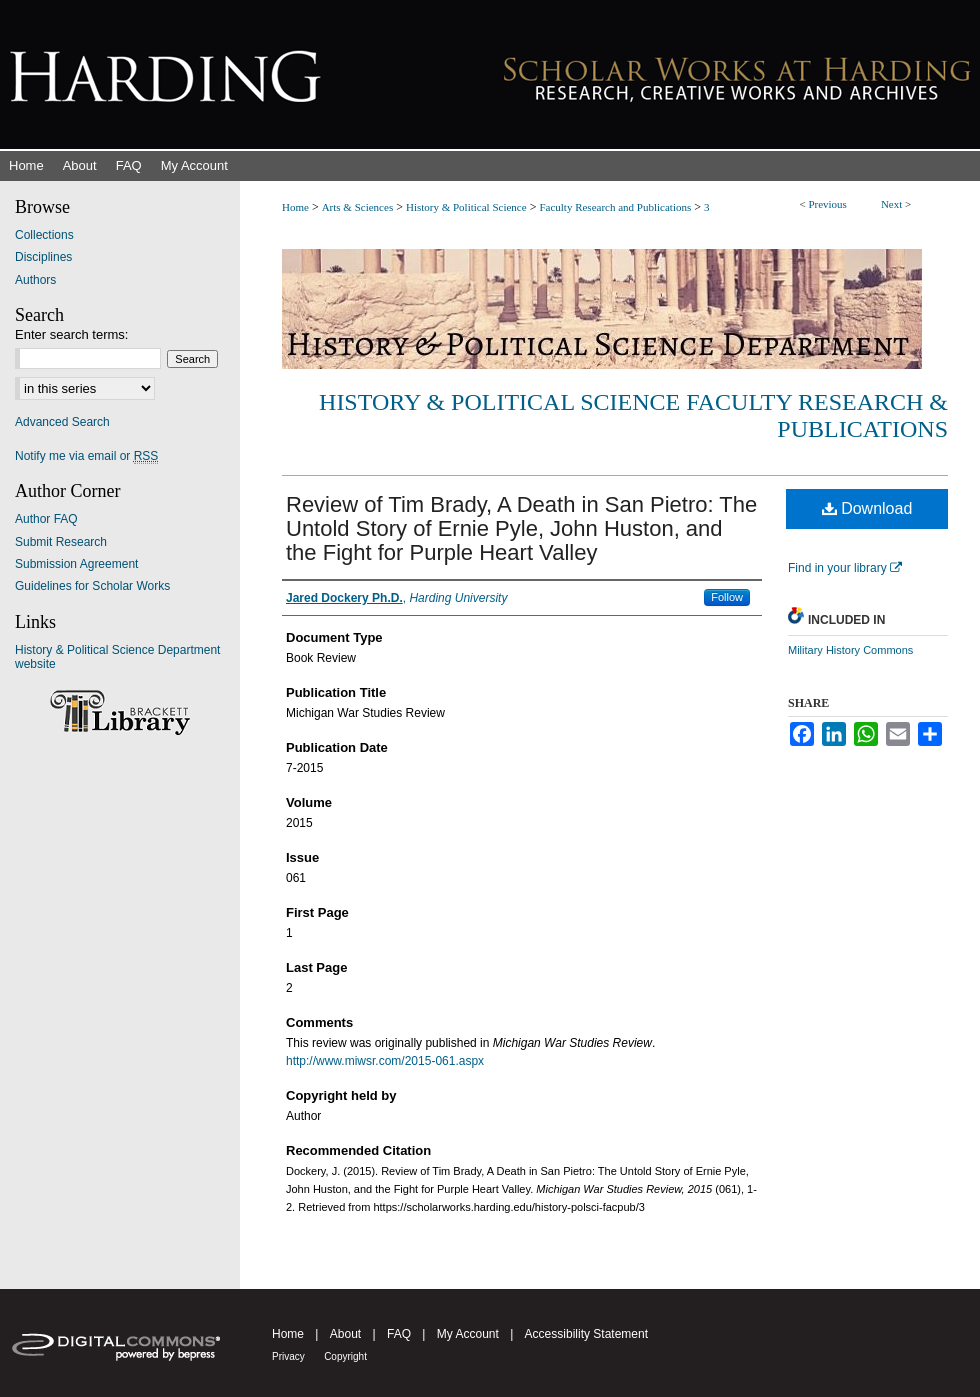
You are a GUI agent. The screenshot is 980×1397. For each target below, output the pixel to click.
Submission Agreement (76, 564)
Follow (727, 597)
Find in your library (845, 568)
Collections (44, 235)
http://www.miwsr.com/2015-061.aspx (385, 1061)
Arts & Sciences (357, 207)
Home (295, 207)
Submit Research (61, 542)
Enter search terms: (71, 334)
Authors (35, 280)
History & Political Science (466, 207)
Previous (827, 204)
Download (867, 508)
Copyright (345, 1356)
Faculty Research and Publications (615, 207)
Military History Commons (850, 650)
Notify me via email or (86, 456)
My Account (468, 1334)
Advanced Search (62, 422)
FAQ (399, 1334)
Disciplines (43, 257)
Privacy (288, 1356)
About (345, 1334)
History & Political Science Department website (117, 657)
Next (891, 204)
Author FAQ (46, 519)
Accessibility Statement (586, 1334)
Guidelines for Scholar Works (92, 586)
